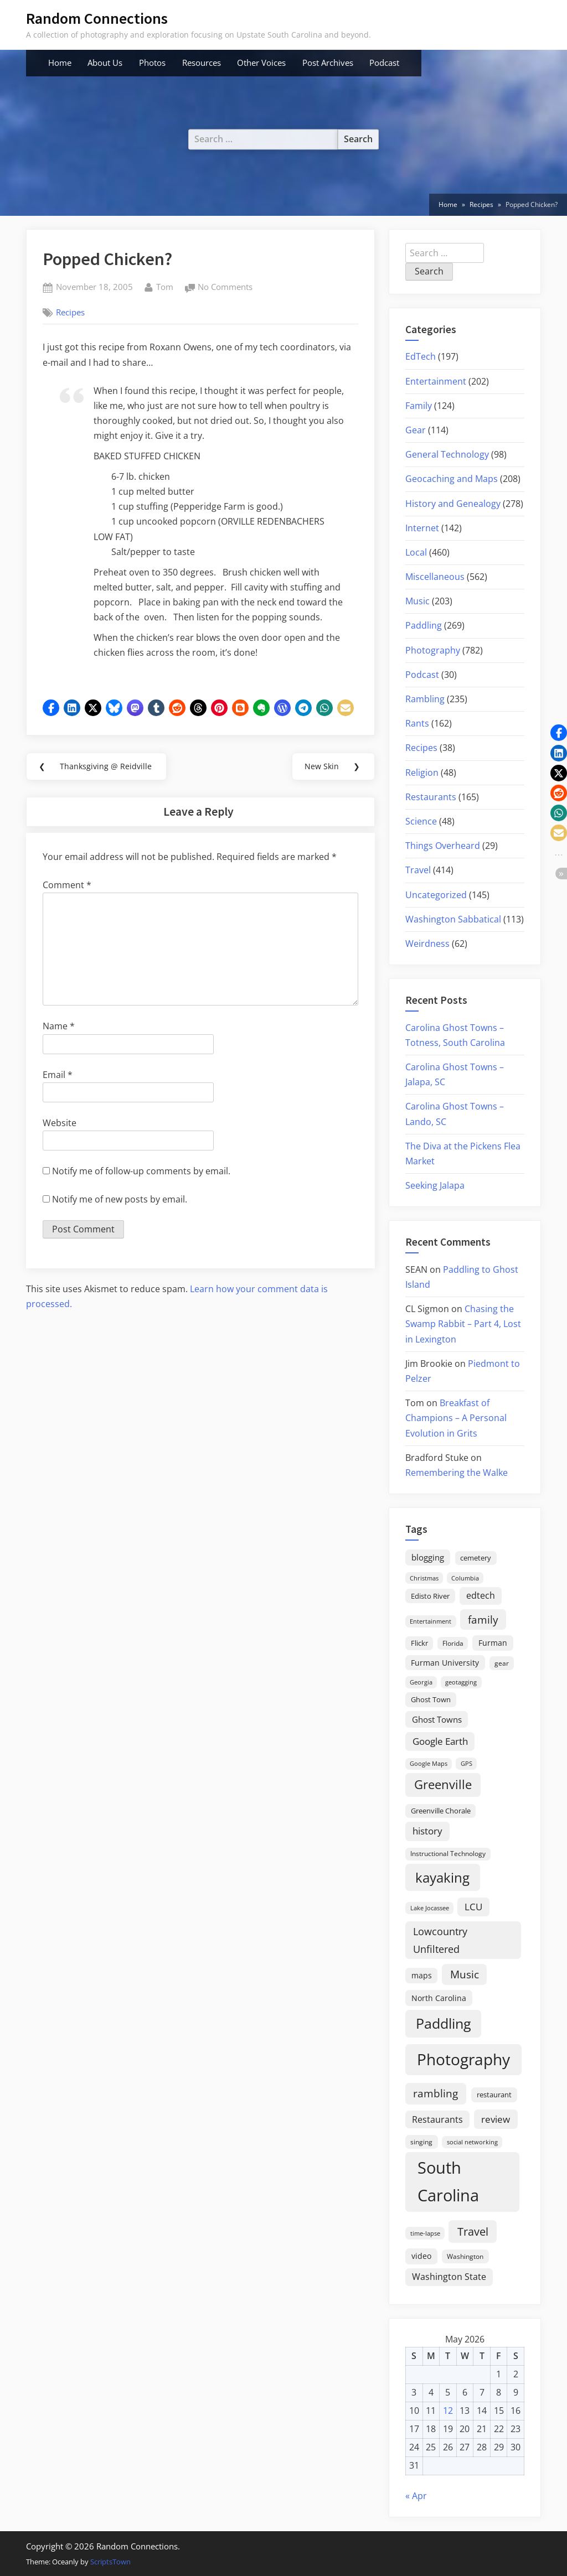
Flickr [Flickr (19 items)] (419, 1643)
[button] (51, 707)
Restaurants (430, 797)
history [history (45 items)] (427, 1830)
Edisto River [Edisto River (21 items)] (430, 1596)
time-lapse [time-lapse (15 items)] (425, 2233)
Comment (67, 886)
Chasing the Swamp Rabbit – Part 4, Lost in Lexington (463, 1324)
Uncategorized (436, 895)
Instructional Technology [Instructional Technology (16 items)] (448, 1853)
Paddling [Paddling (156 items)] (443, 2023)
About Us (104, 62)
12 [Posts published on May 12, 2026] (448, 2410)
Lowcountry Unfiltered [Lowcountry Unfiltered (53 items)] (440, 1939)
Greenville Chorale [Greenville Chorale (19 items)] (441, 1811)
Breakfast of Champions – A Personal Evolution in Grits (456, 1418)
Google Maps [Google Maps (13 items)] (428, 1764)
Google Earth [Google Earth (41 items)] (440, 1741)
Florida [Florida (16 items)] (452, 1643)
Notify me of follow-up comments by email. (141, 1173)
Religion (422, 772)
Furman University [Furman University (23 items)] (445, 1662)
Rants (417, 723)
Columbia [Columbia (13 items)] (465, 1578)
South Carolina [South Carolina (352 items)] (448, 2181)
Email (58, 1076)
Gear (415, 430)
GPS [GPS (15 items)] (466, 1763)
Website (59, 1124)
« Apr (416, 2496)
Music (417, 601)
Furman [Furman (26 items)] (492, 1642)
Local (416, 552)
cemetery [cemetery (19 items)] (475, 1558)
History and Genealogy (453, 503)
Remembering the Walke (456, 1472)
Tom (164, 286)
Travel (418, 870)
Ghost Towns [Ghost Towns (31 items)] (437, 1719)
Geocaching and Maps (451, 479)
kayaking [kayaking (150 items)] (442, 1877)
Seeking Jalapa (435, 1185)
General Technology (447, 454)
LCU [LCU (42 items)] (473, 1906)
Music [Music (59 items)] (464, 1974)
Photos (152, 62)
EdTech (420, 356)
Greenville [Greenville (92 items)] (443, 1784)
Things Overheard (442, 845)
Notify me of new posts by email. (119, 1201)
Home (59, 62)
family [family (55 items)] (483, 1619)
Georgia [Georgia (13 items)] (421, 1682)
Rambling (425, 699)
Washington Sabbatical (453, 919)
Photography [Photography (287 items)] (463, 2059)
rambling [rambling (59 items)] (435, 2093)
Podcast (384, 62)
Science (421, 821)
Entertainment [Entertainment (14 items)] (430, 1621)
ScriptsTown (110, 2562)
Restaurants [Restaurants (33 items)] (437, 2119)
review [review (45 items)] (495, 2119)
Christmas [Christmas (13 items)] (424, 1578)
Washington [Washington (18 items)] (465, 2256)
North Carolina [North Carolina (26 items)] (438, 1998)
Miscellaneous (435, 577)
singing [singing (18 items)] (421, 2142)
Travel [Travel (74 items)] (472, 2231)
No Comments (225, 287)
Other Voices (261, 62)
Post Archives (327, 62)
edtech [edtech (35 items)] (480, 1595)
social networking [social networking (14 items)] (472, 2142)
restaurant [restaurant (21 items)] (494, 2095)
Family (418, 406)
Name (59, 1028)
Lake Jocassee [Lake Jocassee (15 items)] (429, 1908)
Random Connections (97, 18)
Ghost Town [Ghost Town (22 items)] (431, 1699)
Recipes (70, 312)
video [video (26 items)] (421, 2256)
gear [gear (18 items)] (501, 1663)
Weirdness (427, 943)
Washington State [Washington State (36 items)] (449, 2277)
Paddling (423, 625)
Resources (201, 62)
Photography (432, 650)
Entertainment (435, 381)
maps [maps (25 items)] (421, 1975)
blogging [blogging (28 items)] (427, 1557)
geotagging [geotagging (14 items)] (461, 1682)
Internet (422, 528)
